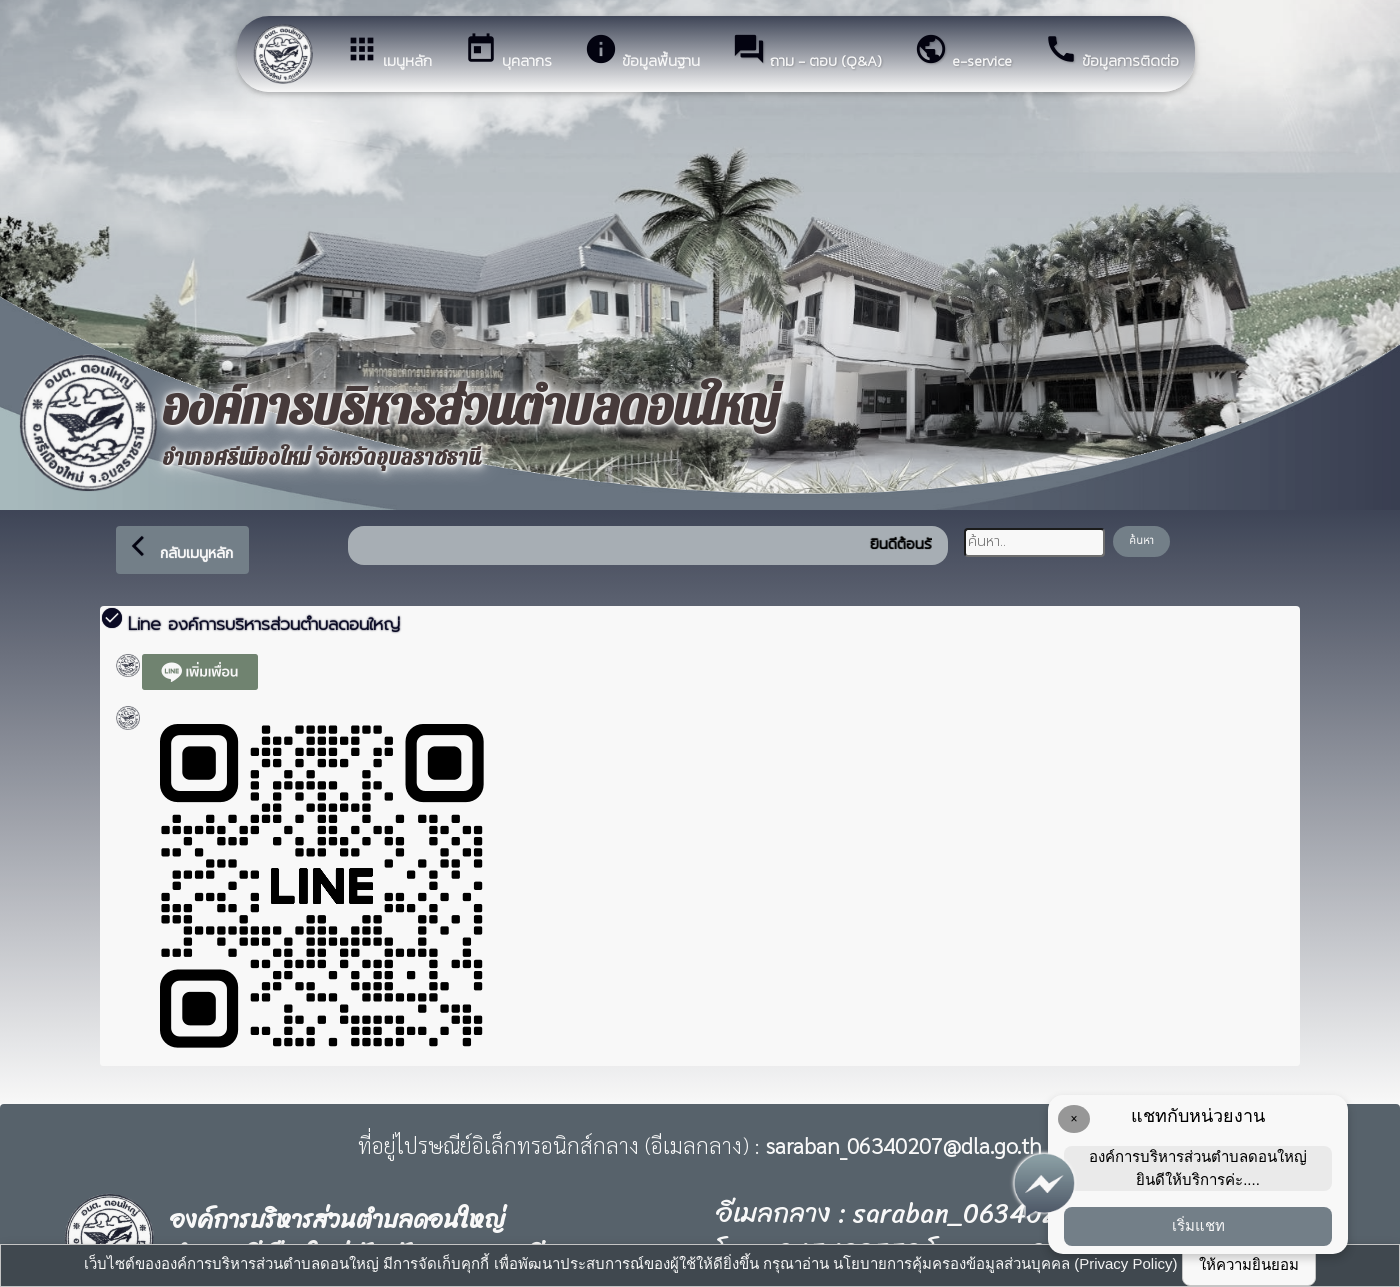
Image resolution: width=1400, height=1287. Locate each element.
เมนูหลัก (388, 52)
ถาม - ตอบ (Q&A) (807, 52)
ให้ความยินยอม (1249, 1264)
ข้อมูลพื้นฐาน (642, 52)
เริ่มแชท (1198, 1225)
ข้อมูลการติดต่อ (1111, 52)
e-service (963, 52)
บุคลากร (508, 52)
